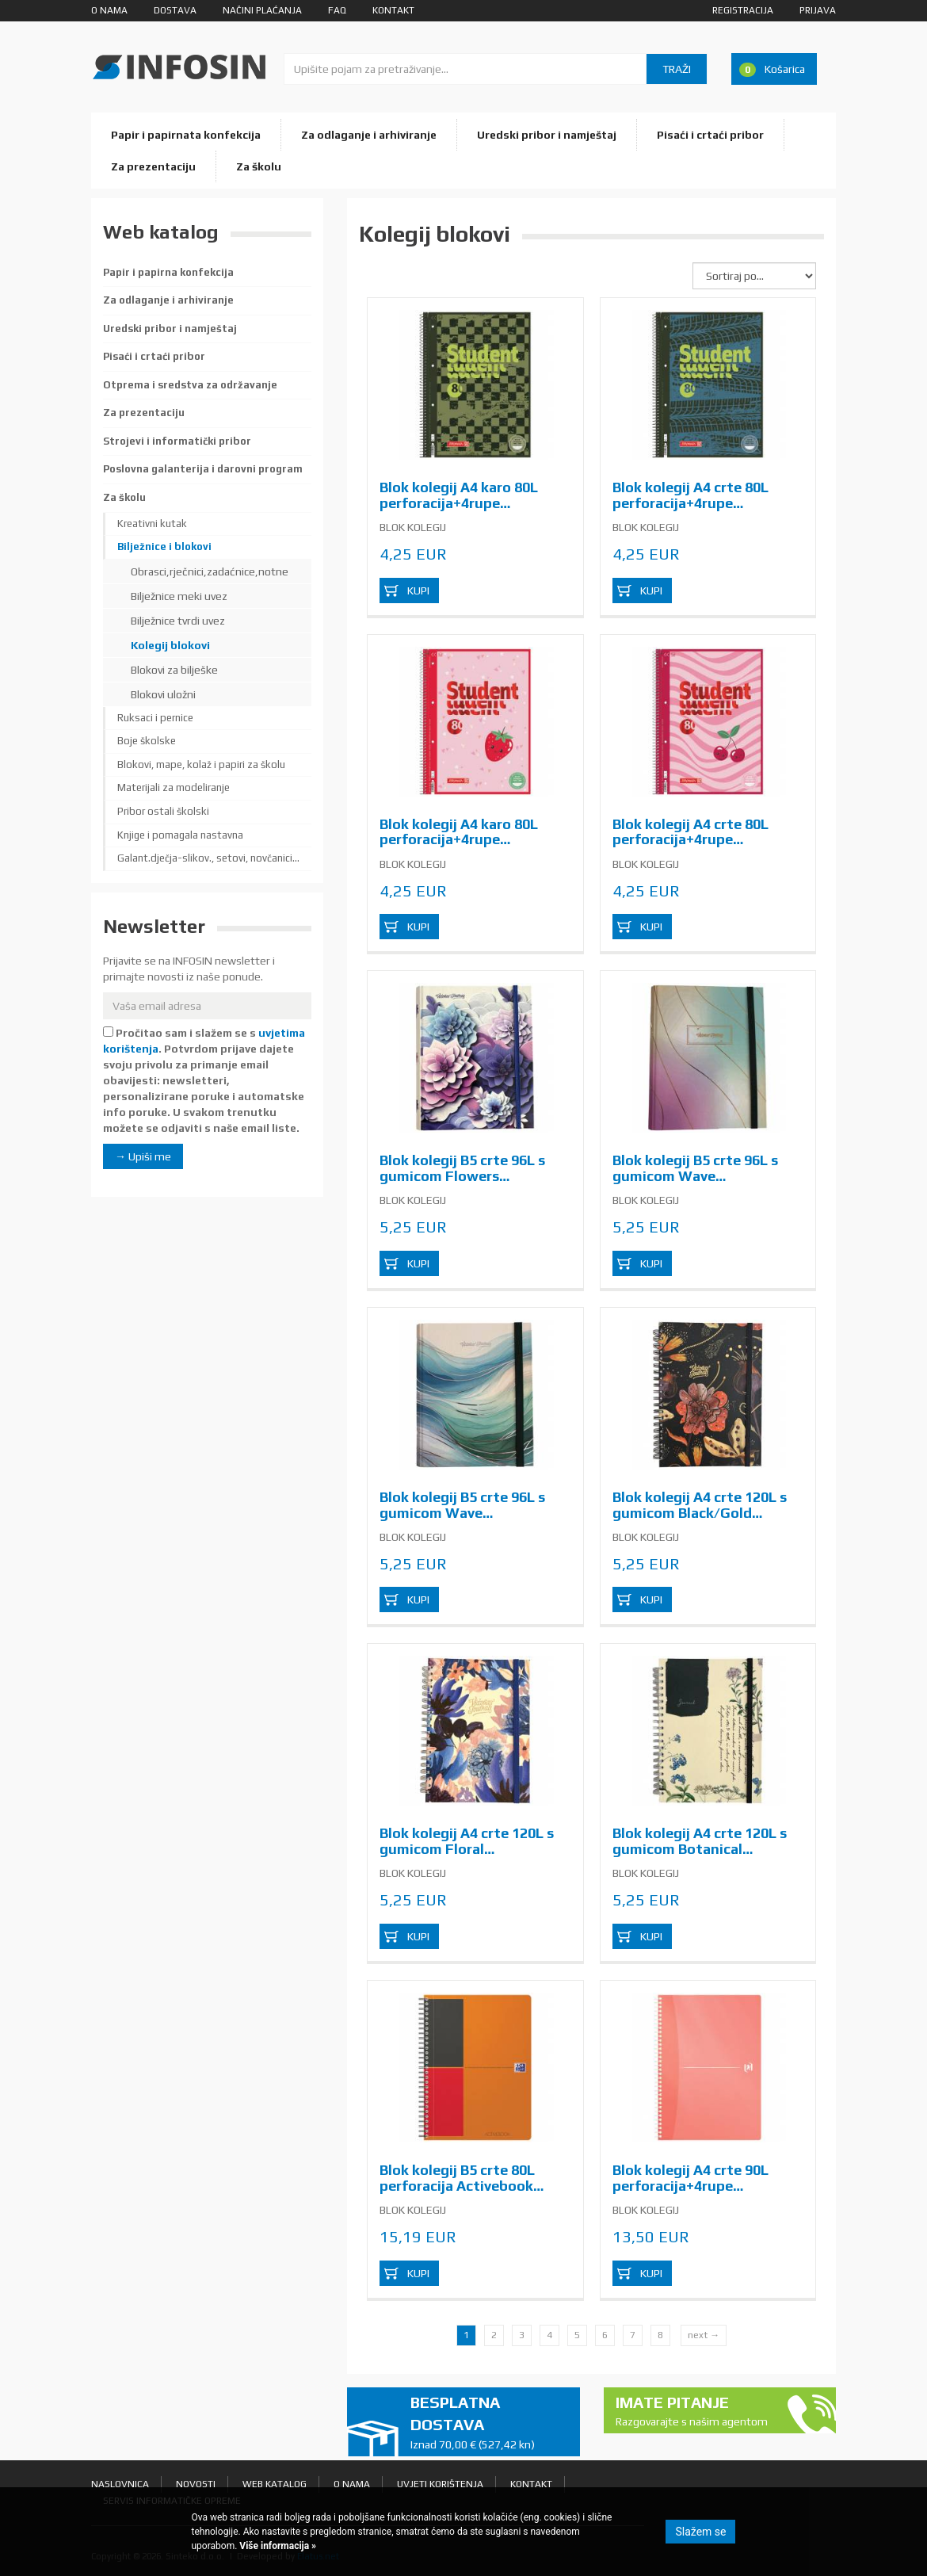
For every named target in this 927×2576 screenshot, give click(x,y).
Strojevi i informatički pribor (177, 441)
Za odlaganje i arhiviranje (369, 134)
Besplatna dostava (488, 2422)
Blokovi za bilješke (174, 669)
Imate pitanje (694, 2411)
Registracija (742, 10)
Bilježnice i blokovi (164, 546)
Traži (676, 69)
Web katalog (274, 2484)
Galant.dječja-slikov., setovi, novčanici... (208, 858)
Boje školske (146, 741)
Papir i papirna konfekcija (168, 272)
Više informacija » (276, 2545)
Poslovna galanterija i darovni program (203, 469)
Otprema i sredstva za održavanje (190, 385)
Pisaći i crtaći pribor (710, 134)
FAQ (337, 10)
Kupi (418, 590)
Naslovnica (120, 2484)
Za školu (258, 166)
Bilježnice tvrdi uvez (178, 620)
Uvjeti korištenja (440, 2484)
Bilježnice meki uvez (179, 596)
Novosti (196, 2484)
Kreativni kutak (152, 523)
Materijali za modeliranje (173, 787)
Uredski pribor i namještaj (546, 134)
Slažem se (700, 2531)
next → (703, 2335)
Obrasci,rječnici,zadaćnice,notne (209, 571)
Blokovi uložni (163, 694)
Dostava (175, 10)
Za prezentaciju (153, 166)
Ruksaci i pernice (155, 718)
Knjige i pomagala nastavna (180, 835)
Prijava (817, 10)
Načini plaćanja (262, 10)
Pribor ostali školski (163, 811)
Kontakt (393, 10)
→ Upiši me (143, 1156)
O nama (109, 10)
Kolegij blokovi (170, 645)
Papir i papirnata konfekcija (186, 134)
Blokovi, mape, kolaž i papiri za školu (201, 764)
